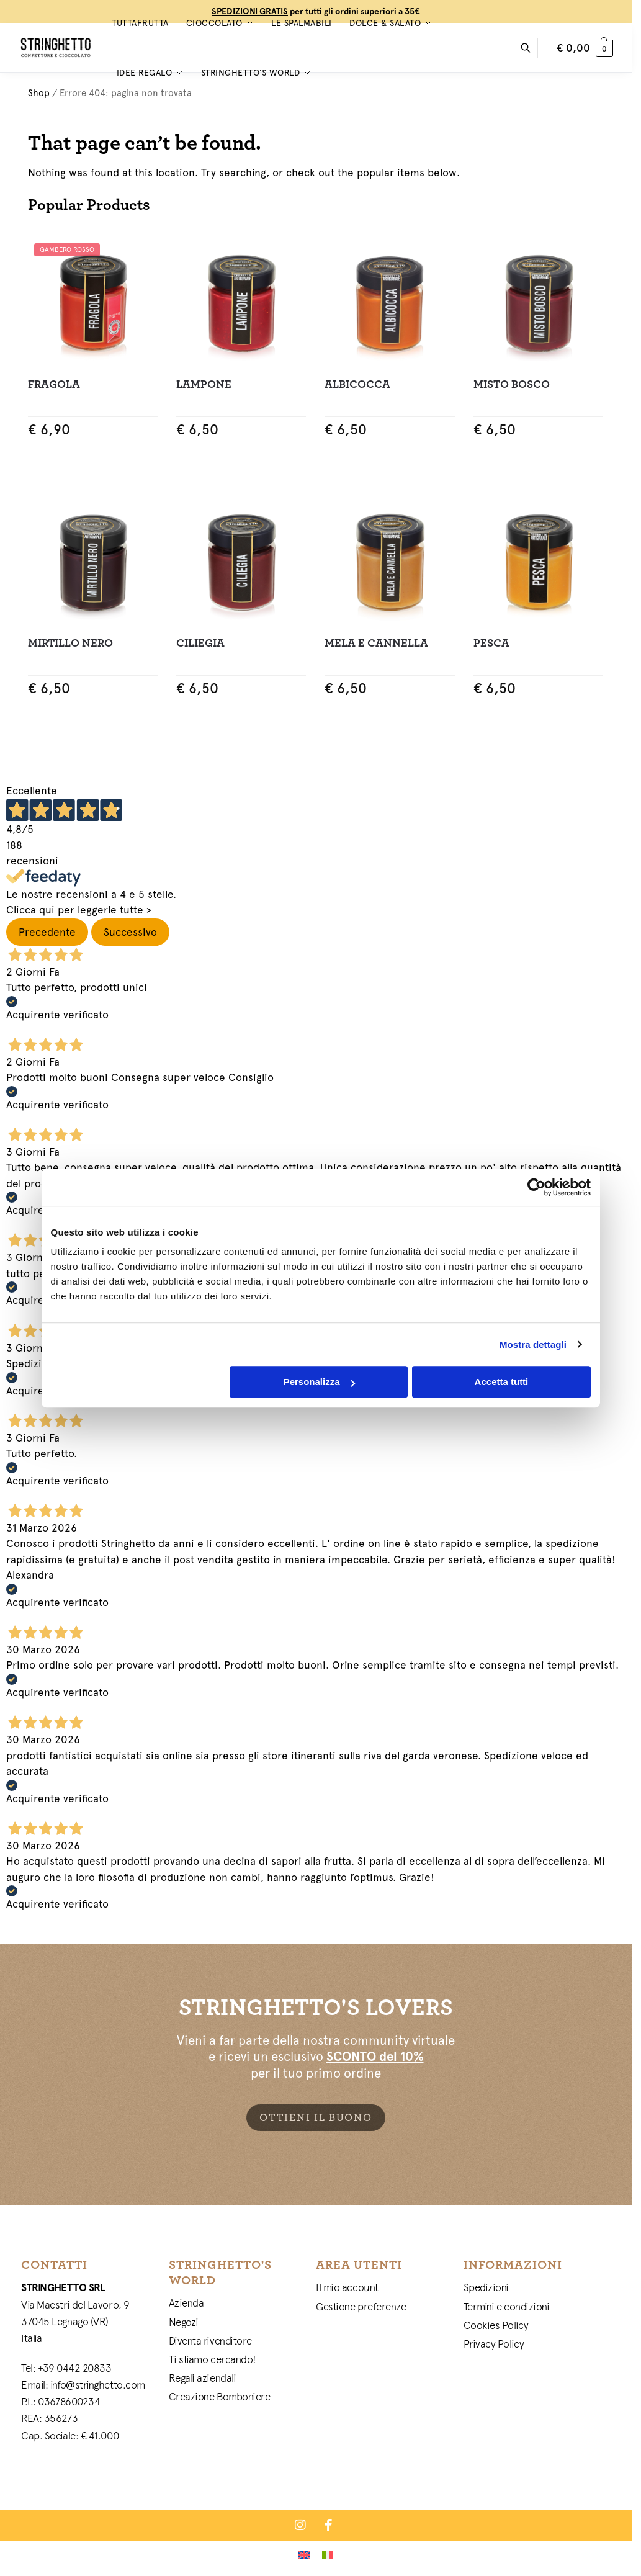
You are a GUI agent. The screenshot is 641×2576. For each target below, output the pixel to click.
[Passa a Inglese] (304, 2554)
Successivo (130, 932)
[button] (585, 47)
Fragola (54, 384)
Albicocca (357, 384)
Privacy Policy (494, 2344)
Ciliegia (200, 643)
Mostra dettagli (533, 1344)
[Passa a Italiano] (327, 2554)
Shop (39, 93)
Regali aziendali (202, 2378)
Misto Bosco (511, 384)
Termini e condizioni (507, 2306)
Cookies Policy (496, 2325)
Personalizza (319, 1381)
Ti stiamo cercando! (212, 2359)
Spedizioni (486, 2287)
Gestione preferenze (361, 2306)
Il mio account (347, 2287)
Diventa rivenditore (210, 2341)
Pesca (491, 643)
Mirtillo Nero (70, 643)
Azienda (186, 2303)
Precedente (47, 932)
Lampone (203, 384)
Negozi (184, 2322)
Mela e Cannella (376, 643)
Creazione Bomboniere (220, 2396)
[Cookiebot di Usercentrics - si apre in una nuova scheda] (536, 1187)
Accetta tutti (502, 1381)
